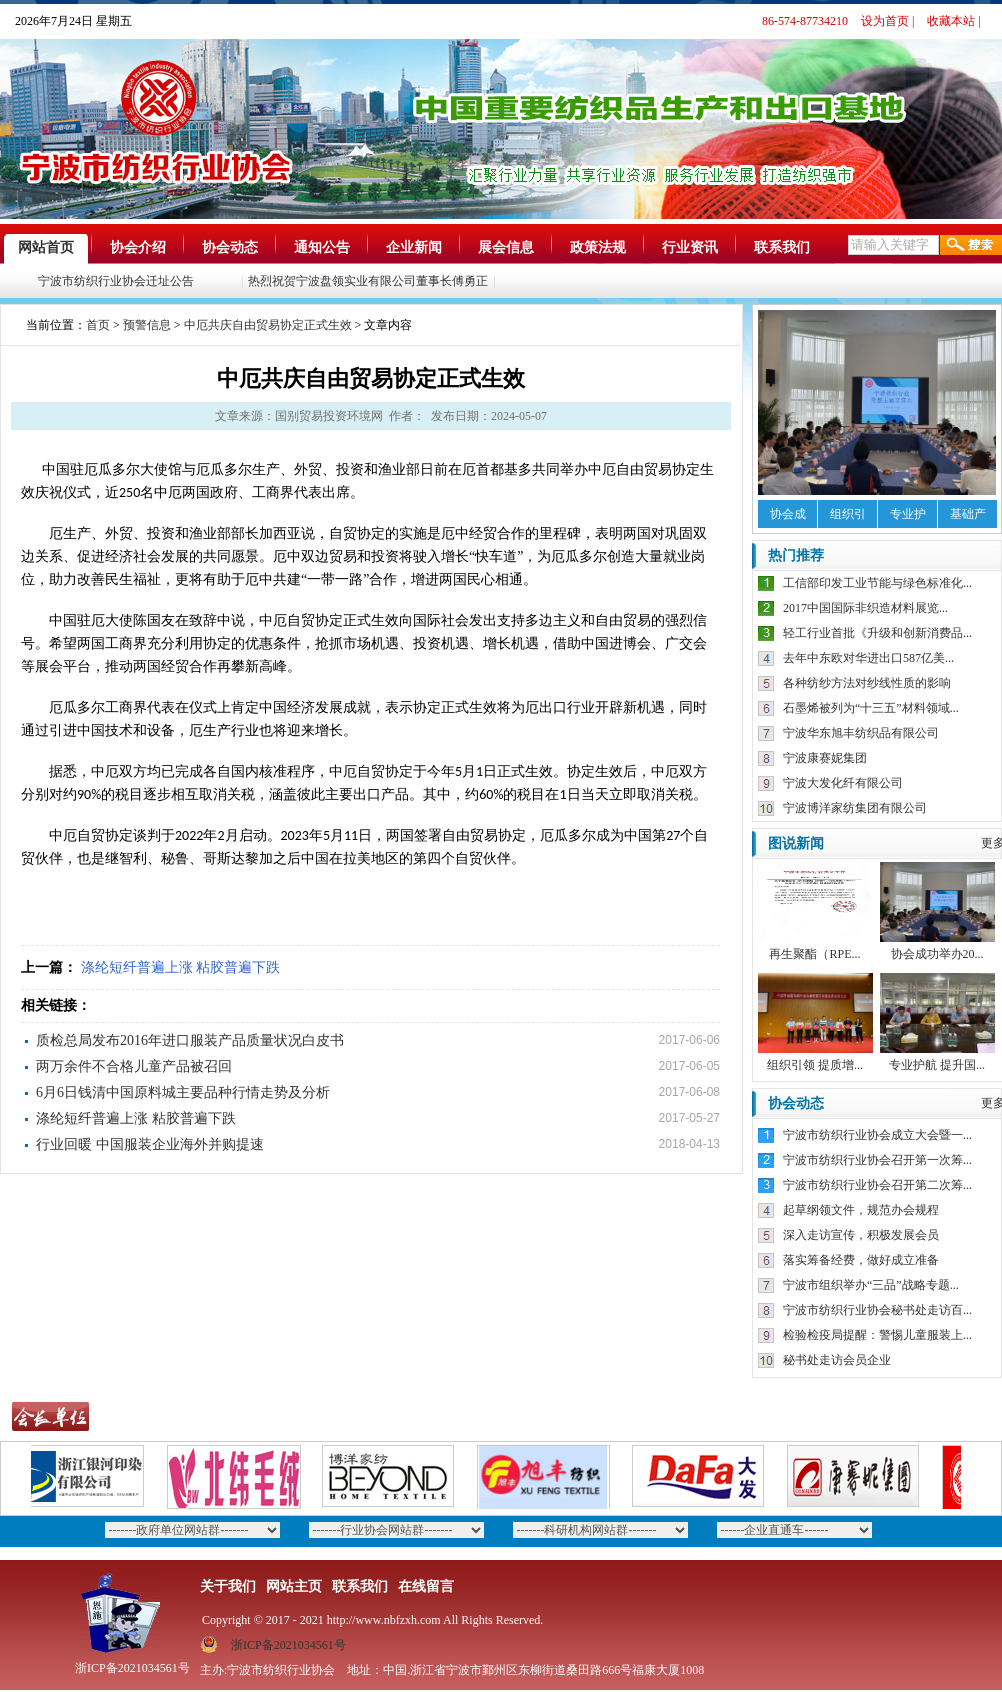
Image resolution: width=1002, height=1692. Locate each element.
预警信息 (147, 325)
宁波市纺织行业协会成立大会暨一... (877, 1135)
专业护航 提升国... (937, 1065)
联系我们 (782, 247)
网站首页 (46, 247)
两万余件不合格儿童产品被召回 (134, 1066)
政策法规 (598, 247)
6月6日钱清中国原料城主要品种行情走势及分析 (183, 1092)
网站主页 (294, 1586)
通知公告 (322, 247)
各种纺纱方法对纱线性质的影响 (867, 683)
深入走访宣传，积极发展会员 (861, 1235)
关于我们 (228, 1586)
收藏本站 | (953, 21)
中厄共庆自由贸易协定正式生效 (268, 325)
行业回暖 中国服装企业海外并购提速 (150, 1144)
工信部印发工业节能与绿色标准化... (877, 583)
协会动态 (230, 247)
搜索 (971, 245)
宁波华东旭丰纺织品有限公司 (861, 733)
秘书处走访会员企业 (837, 1360)
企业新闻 (414, 247)
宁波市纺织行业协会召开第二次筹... (877, 1185)
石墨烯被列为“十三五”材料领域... (871, 708)
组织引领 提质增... (815, 1065)
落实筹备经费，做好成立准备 (861, 1260)
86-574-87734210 (805, 21)
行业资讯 (690, 247)
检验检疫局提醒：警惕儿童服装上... (877, 1335)
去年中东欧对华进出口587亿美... (868, 658)
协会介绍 (138, 247)
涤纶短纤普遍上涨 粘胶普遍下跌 (181, 967)
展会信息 (506, 247)
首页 (98, 325)
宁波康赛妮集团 (825, 758)
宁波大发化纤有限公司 (843, 783)
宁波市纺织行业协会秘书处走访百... (877, 1310)
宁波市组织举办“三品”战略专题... (871, 1285)
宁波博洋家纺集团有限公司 (855, 808)
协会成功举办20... (937, 954)
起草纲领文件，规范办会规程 (861, 1210)
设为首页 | (887, 21)
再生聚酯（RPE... (814, 954)
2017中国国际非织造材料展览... (865, 608)
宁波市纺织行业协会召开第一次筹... (877, 1160)
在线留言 (426, 1586)
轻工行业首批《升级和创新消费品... (877, 633)
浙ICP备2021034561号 (288, 1645)
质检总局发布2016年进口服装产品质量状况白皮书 (190, 1040)
